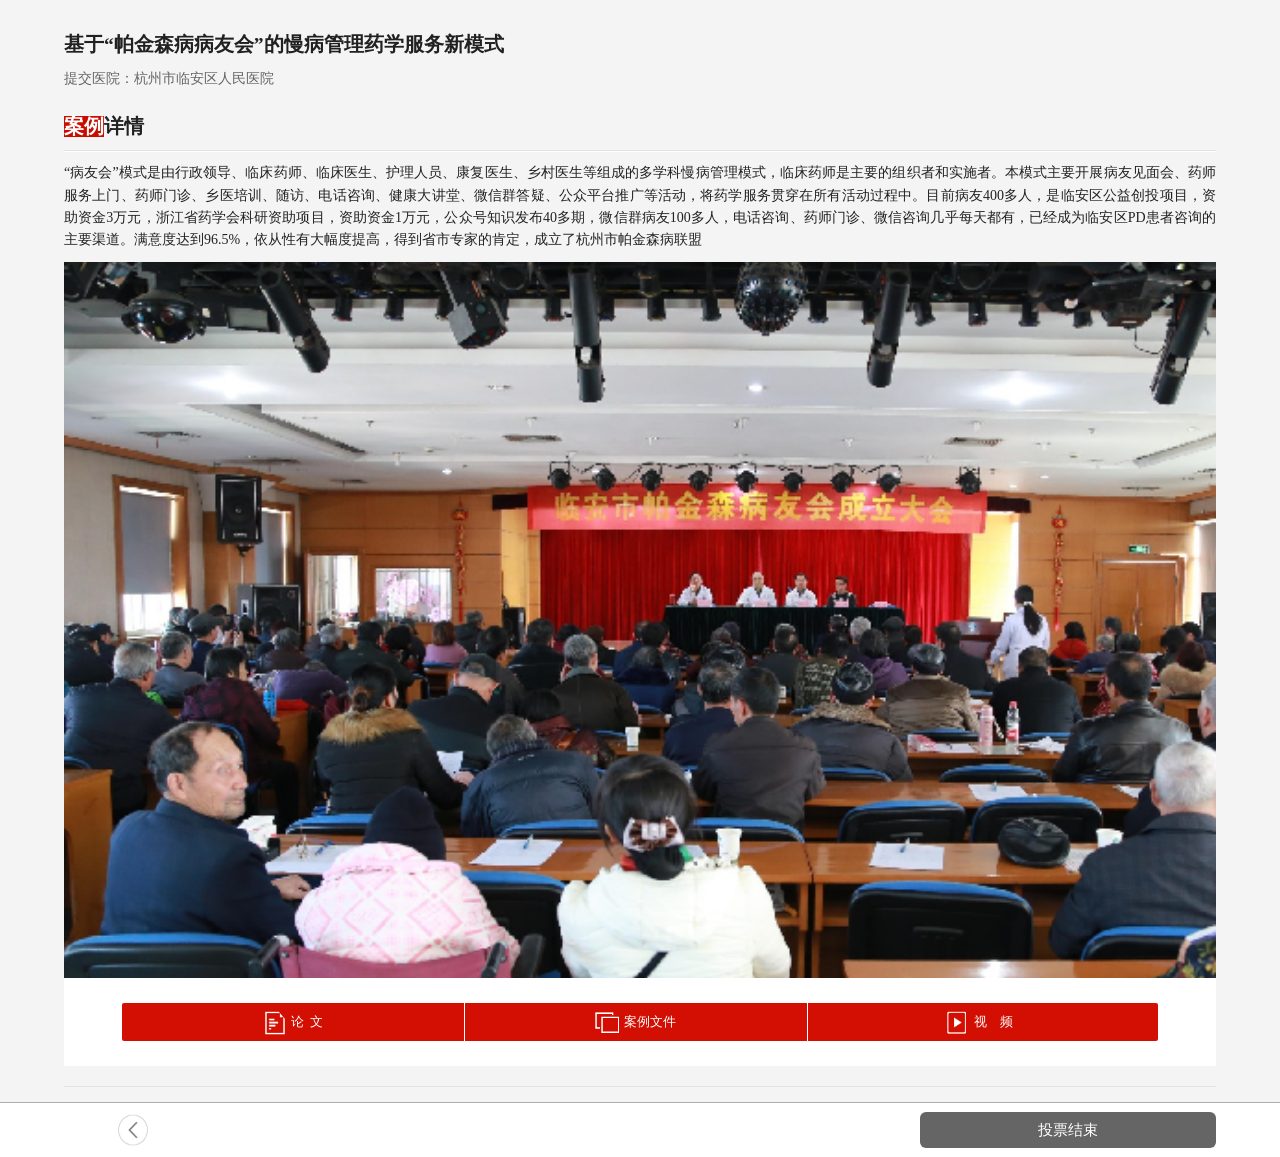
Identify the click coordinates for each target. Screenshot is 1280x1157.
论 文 (292, 1023)
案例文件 (635, 1023)
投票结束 (1068, 1129)
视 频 (979, 1023)
